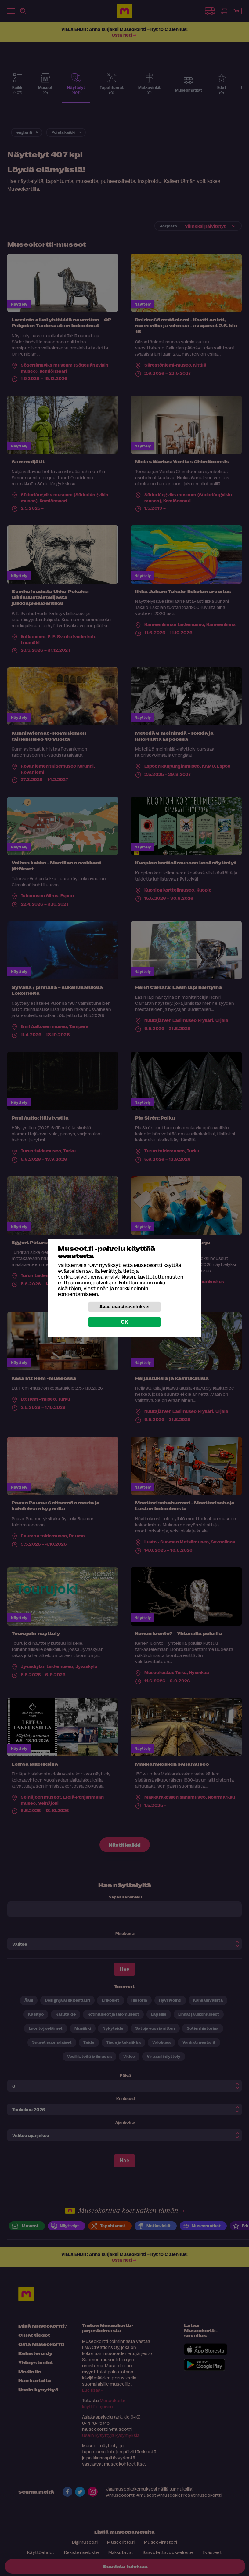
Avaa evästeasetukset (124, 1306)
